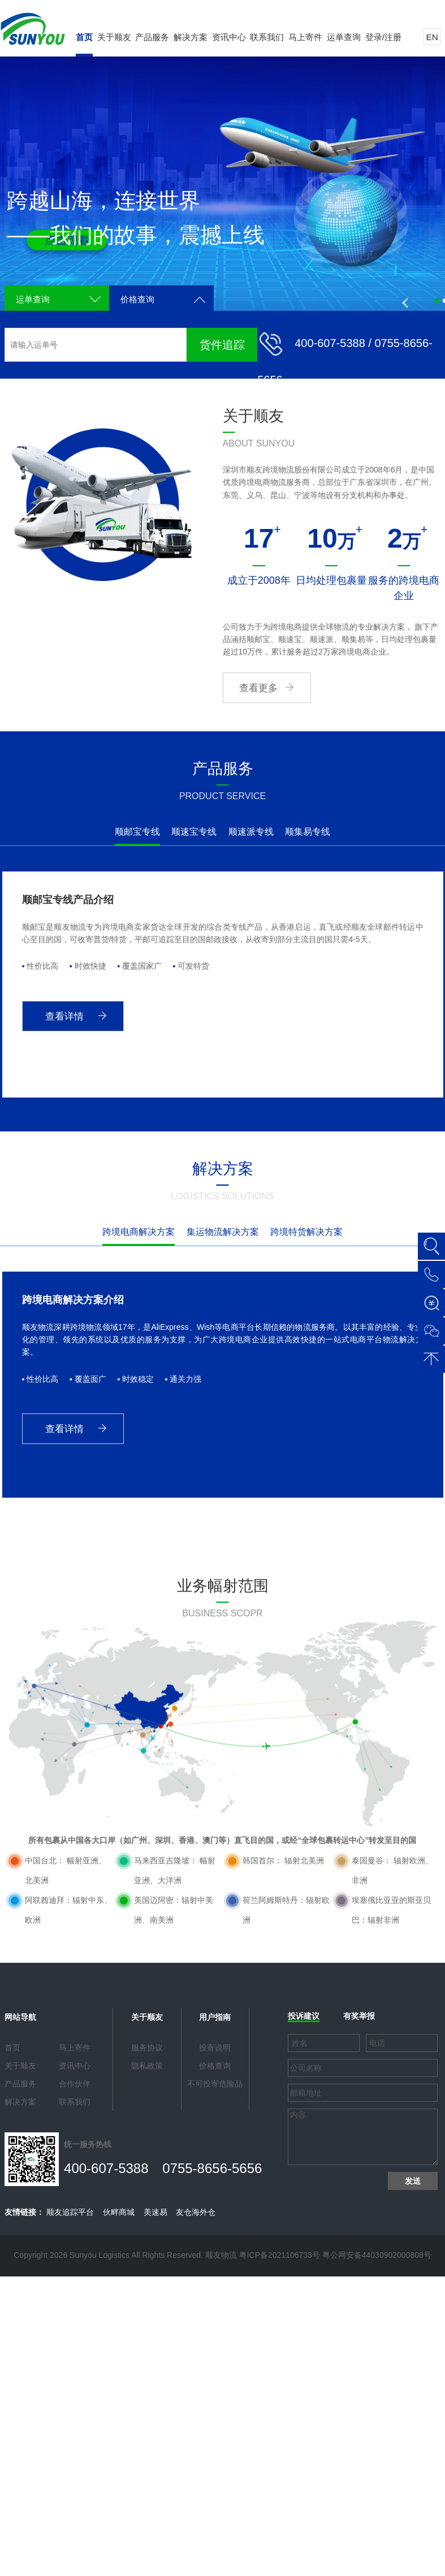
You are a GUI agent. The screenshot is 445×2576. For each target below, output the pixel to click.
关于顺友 (114, 37)
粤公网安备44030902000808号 (376, 2255)
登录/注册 (383, 37)
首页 (84, 37)
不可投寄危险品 (215, 2083)
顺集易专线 (307, 831)
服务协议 (147, 2047)
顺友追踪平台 (70, 2212)
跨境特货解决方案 (306, 1232)
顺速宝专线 (194, 831)
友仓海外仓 (195, 2212)
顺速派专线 (251, 831)
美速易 (155, 2212)
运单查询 (344, 37)
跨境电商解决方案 (138, 1232)
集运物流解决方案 (223, 1232)
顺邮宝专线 (137, 831)
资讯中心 (229, 37)
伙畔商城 (119, 2212)
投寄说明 (215, 2047)
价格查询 (137, 299)
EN (432, 37)
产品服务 (152, 37)
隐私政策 (147, 2065)
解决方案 (191, 37)
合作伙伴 (74, 2083)
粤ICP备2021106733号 (279, 2255)
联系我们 (267, 37)
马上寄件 (305, 37)
